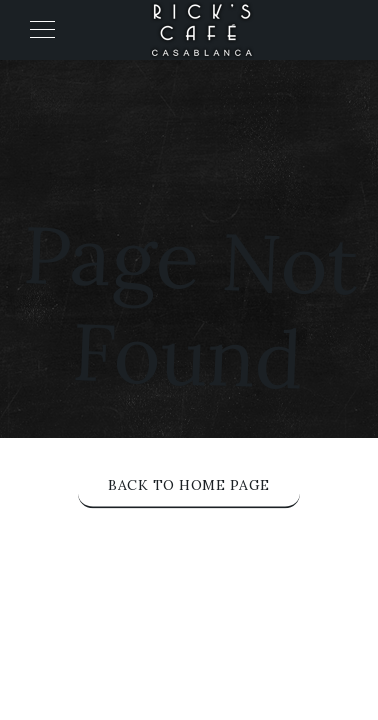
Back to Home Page (189, 485)
